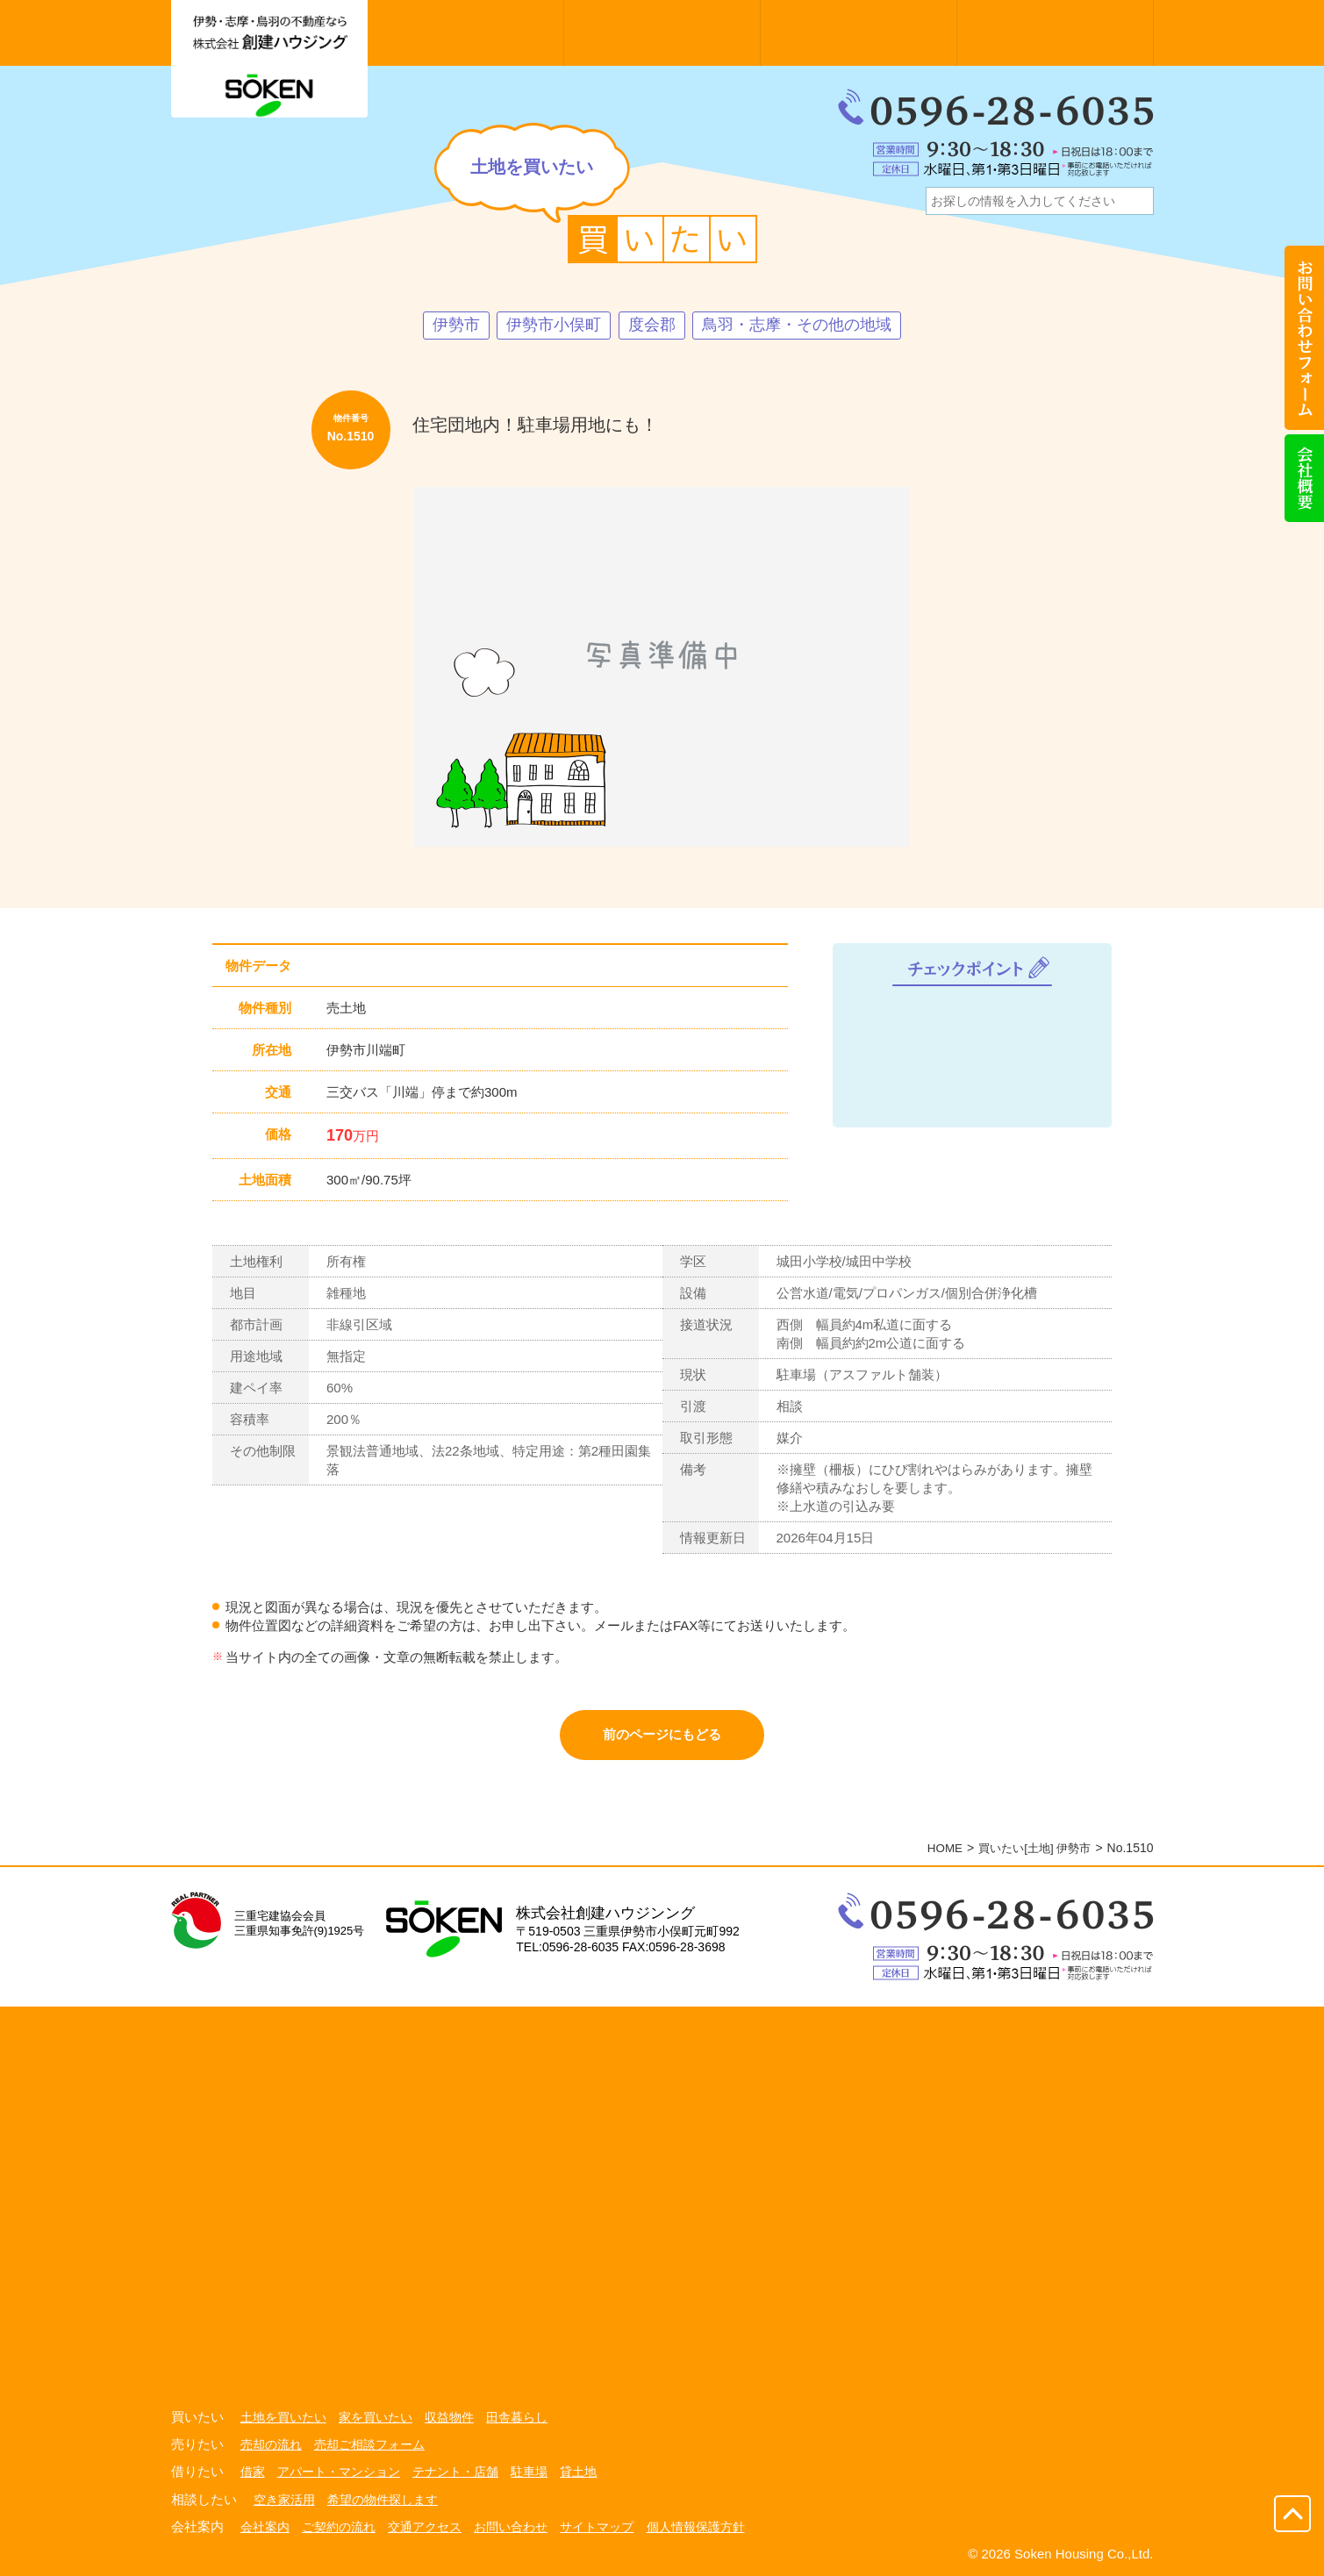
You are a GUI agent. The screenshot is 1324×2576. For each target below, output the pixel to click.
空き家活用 (284, 2500)
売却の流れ (271, 2446)
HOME (936, 1850)
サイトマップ (596, 2526)
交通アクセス (425, 2526)
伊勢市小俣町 (553, 325)
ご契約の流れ (339, 2526)
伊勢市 (456, 325)
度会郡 (652, 325)
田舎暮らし (516, 2419)
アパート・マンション (338, 2472)
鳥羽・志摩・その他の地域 (796, 325)
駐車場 (529, 2472)
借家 (252, 2472)
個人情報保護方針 (696, 2526)
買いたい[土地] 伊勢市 (1030, 1850)
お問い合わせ (510, 2526)
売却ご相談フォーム (369, 2446)
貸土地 (578, 2472)
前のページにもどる (662, 1735)
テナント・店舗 (455, 2472)
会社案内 (265, 2526)
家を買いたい (375, 2419)
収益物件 (449, 2419)
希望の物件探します (382, 2500)
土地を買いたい (283, 2419)
